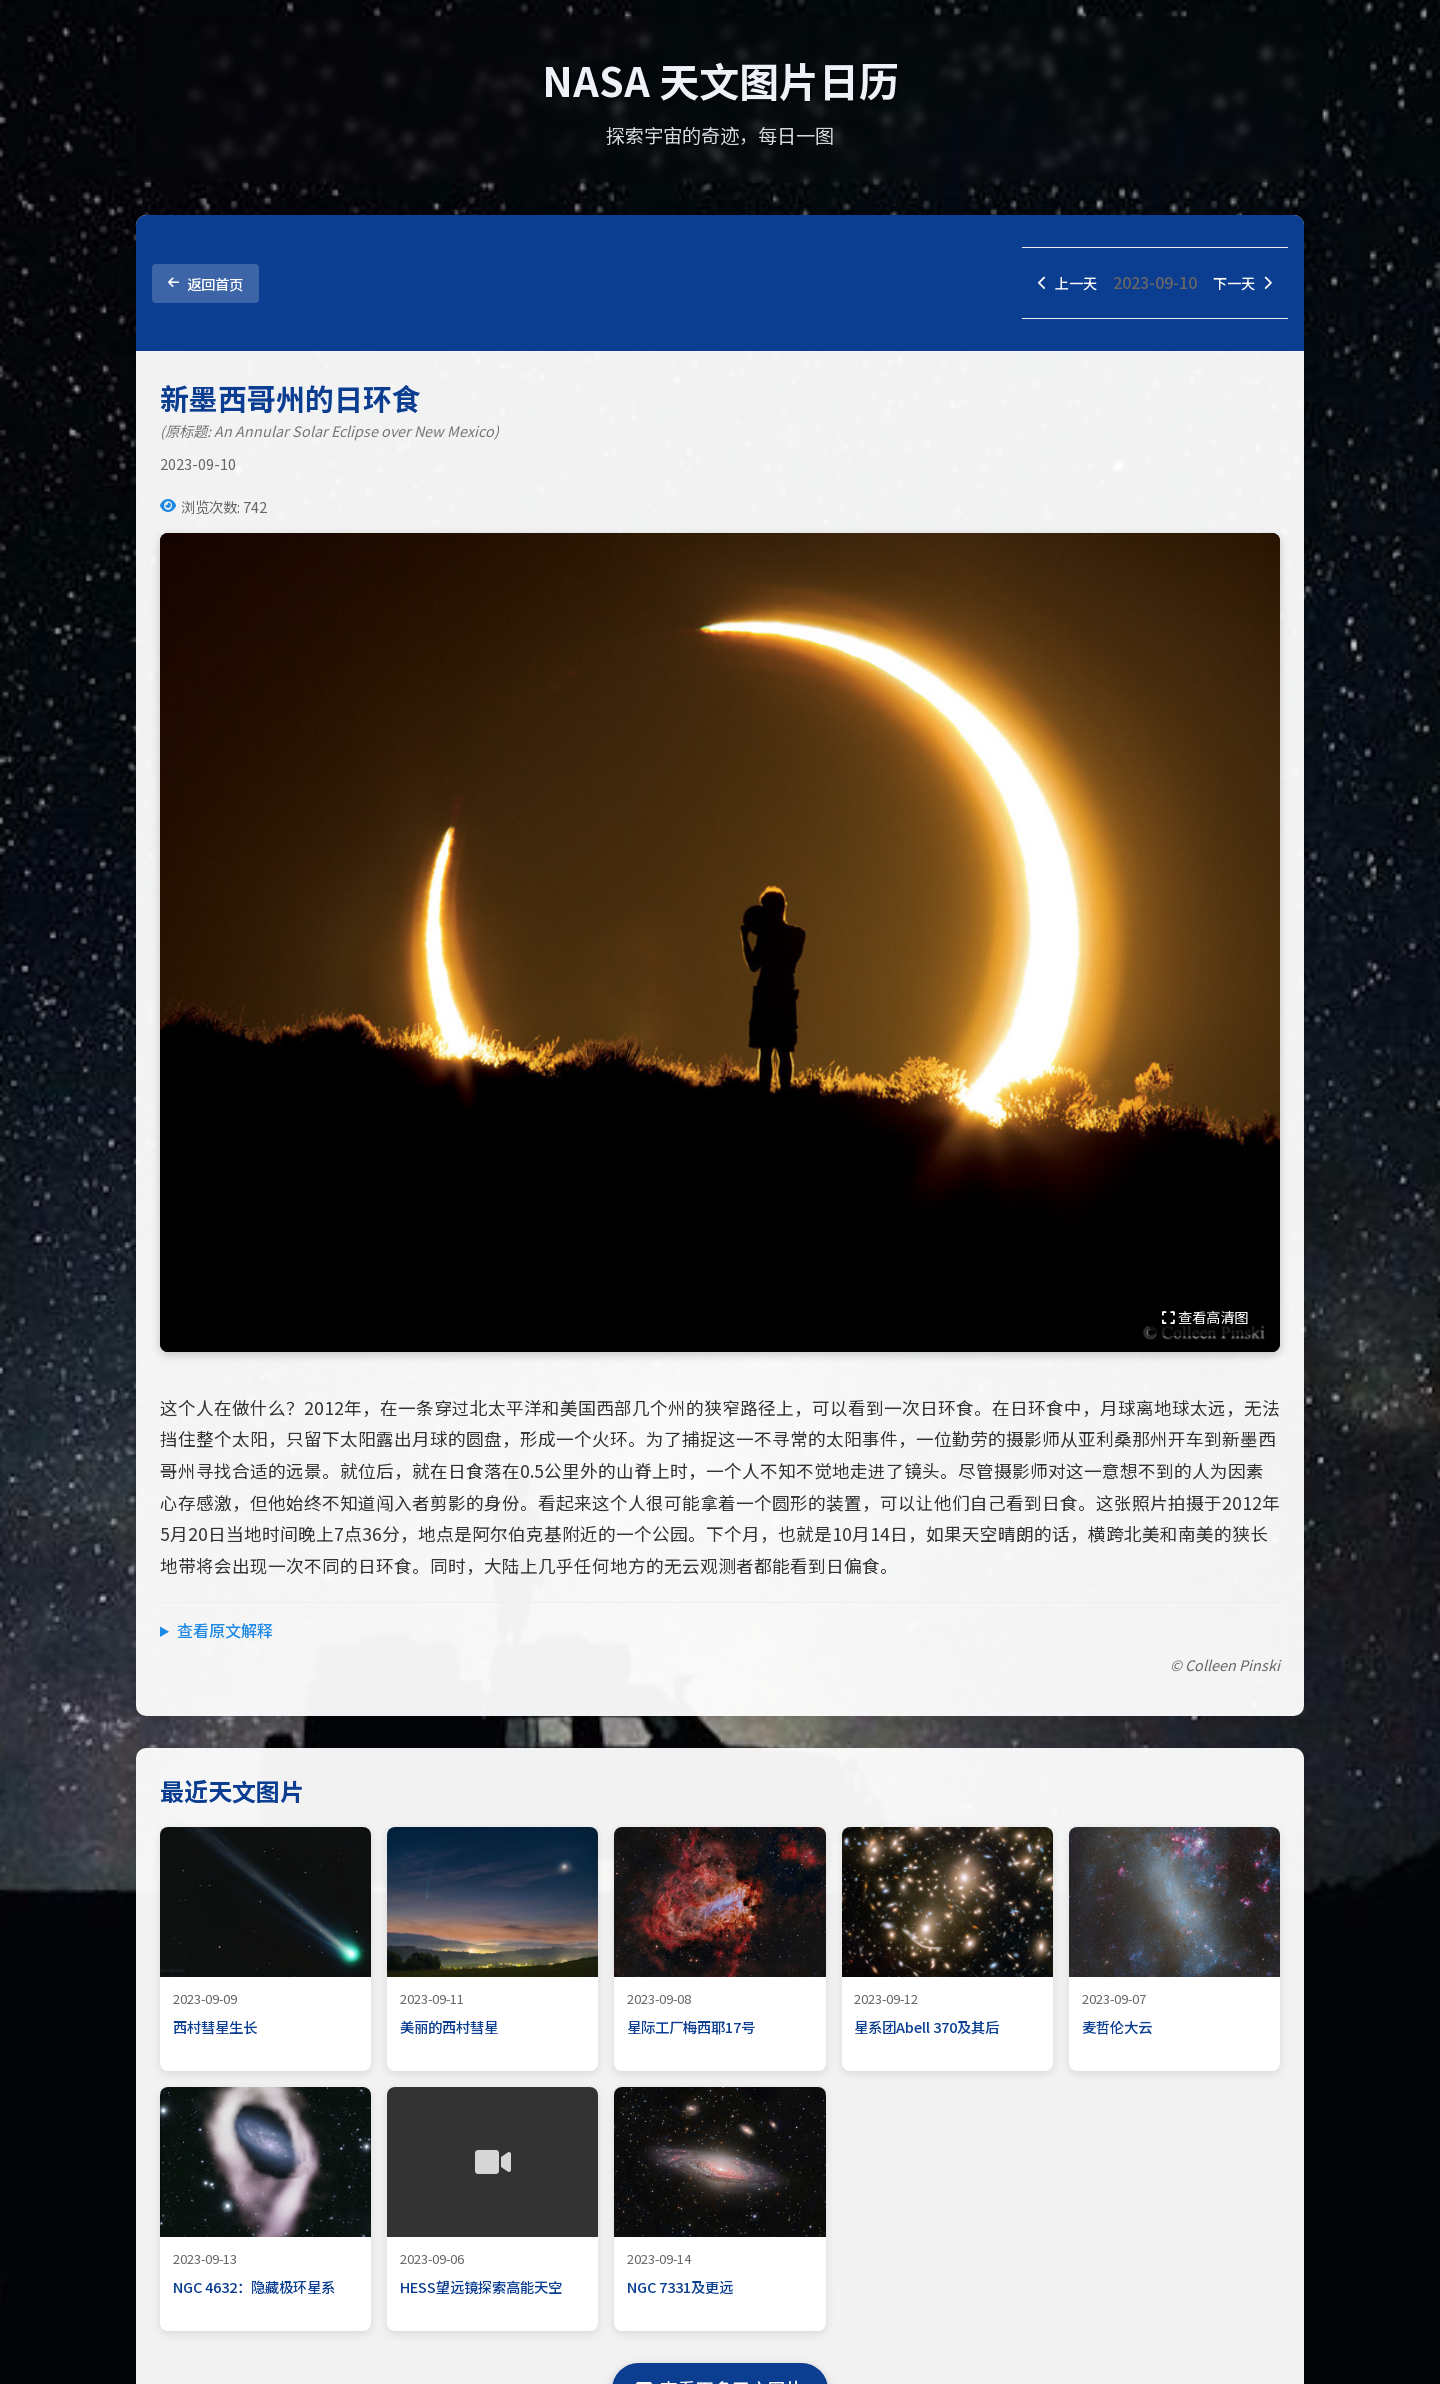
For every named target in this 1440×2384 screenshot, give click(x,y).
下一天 (1239, 284)
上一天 (1057, 284)
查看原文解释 (225, 1632)
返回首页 (205, 284)
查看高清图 (1205, 1318)
